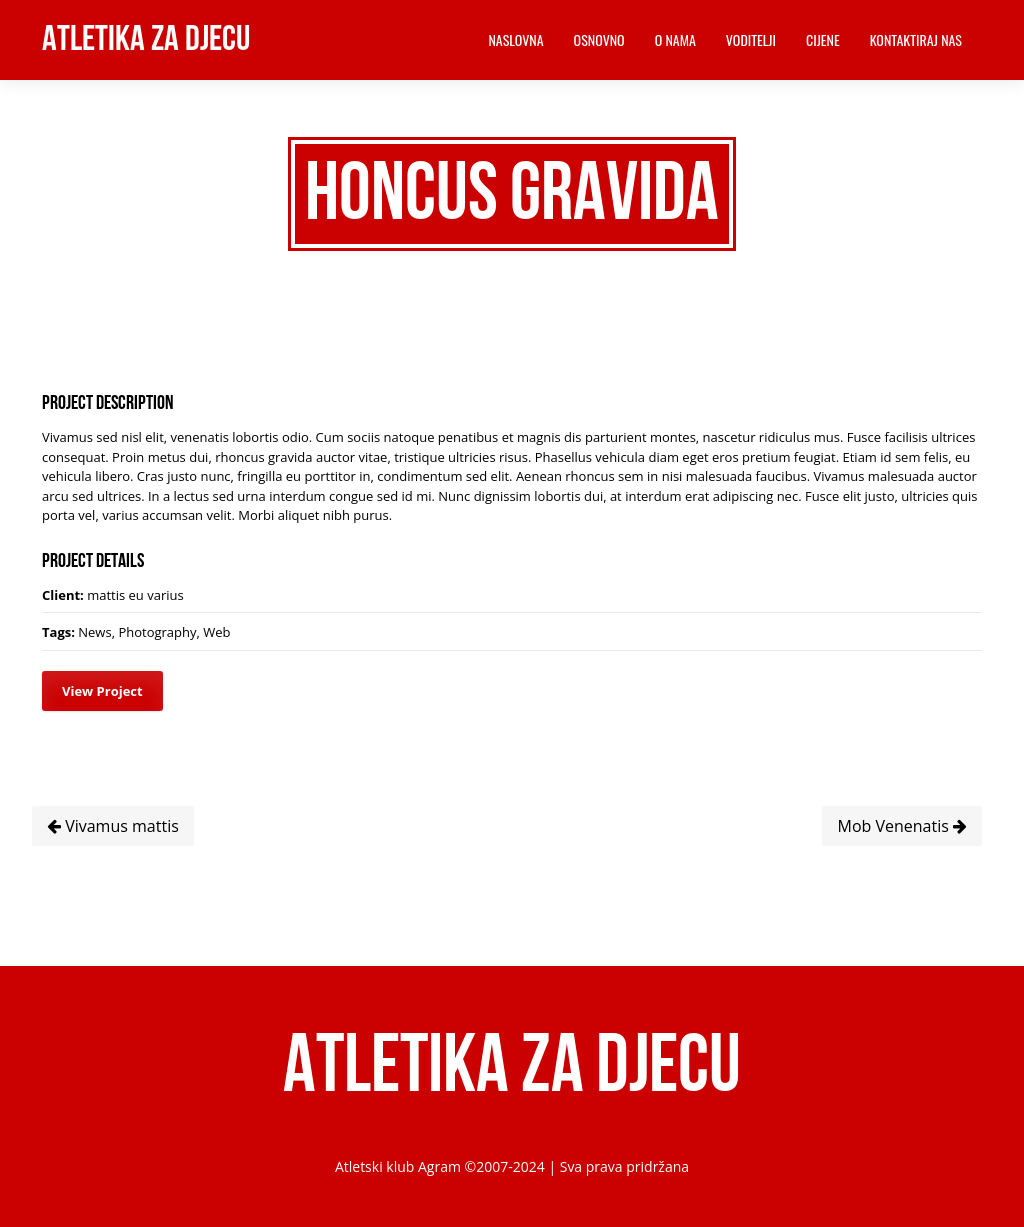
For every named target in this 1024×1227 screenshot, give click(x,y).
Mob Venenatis (902, 826)
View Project (102, 691)
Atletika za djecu (146, 39)
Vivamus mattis (113, 826)
